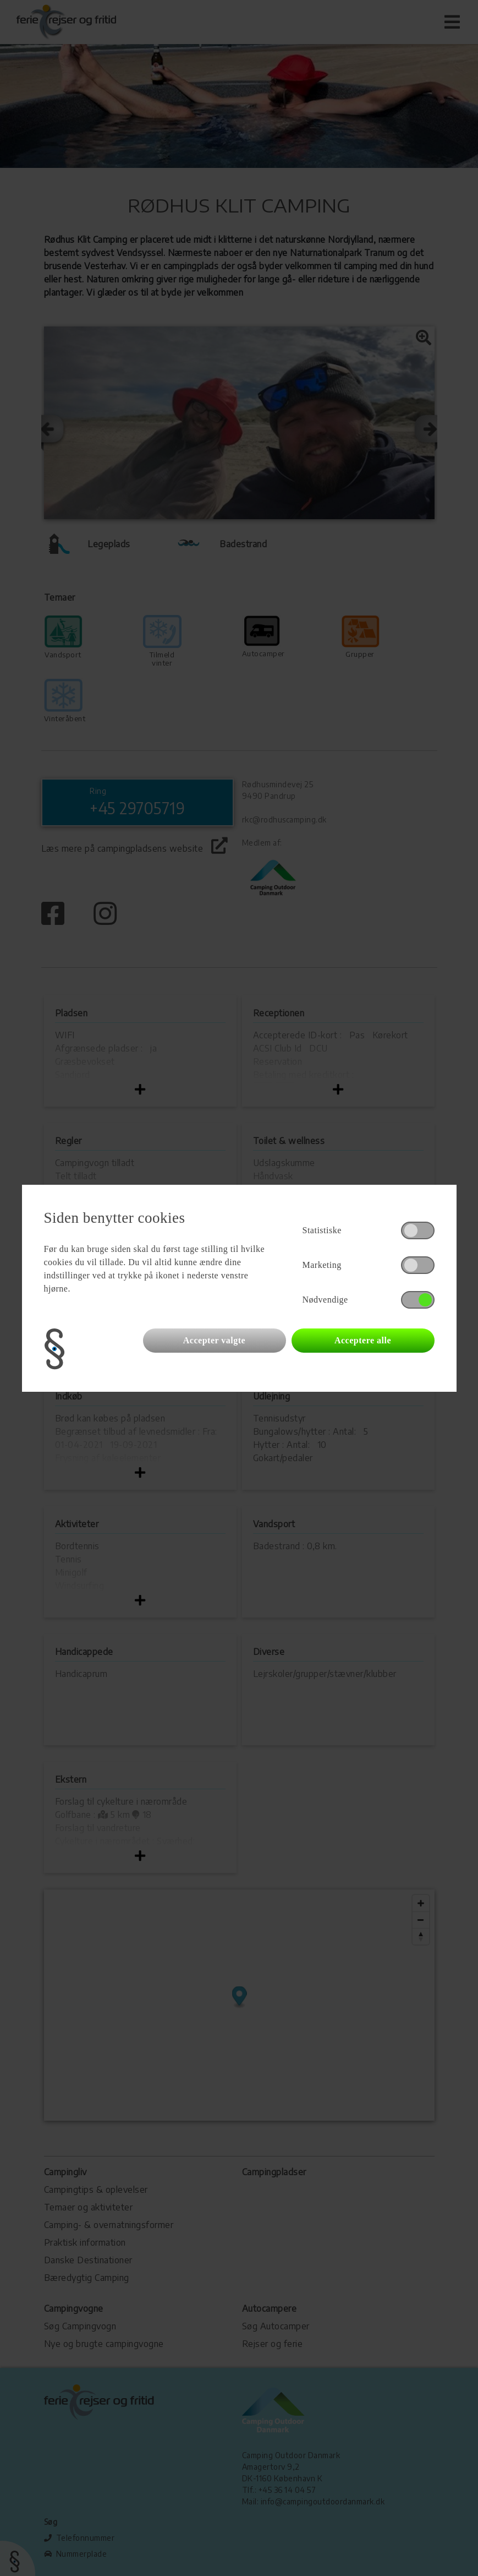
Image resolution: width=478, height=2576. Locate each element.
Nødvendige (325, 1299)
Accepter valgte (214, 1340)
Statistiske (322, 1230)
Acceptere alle (362, 1340)
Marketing (322, 1265)
